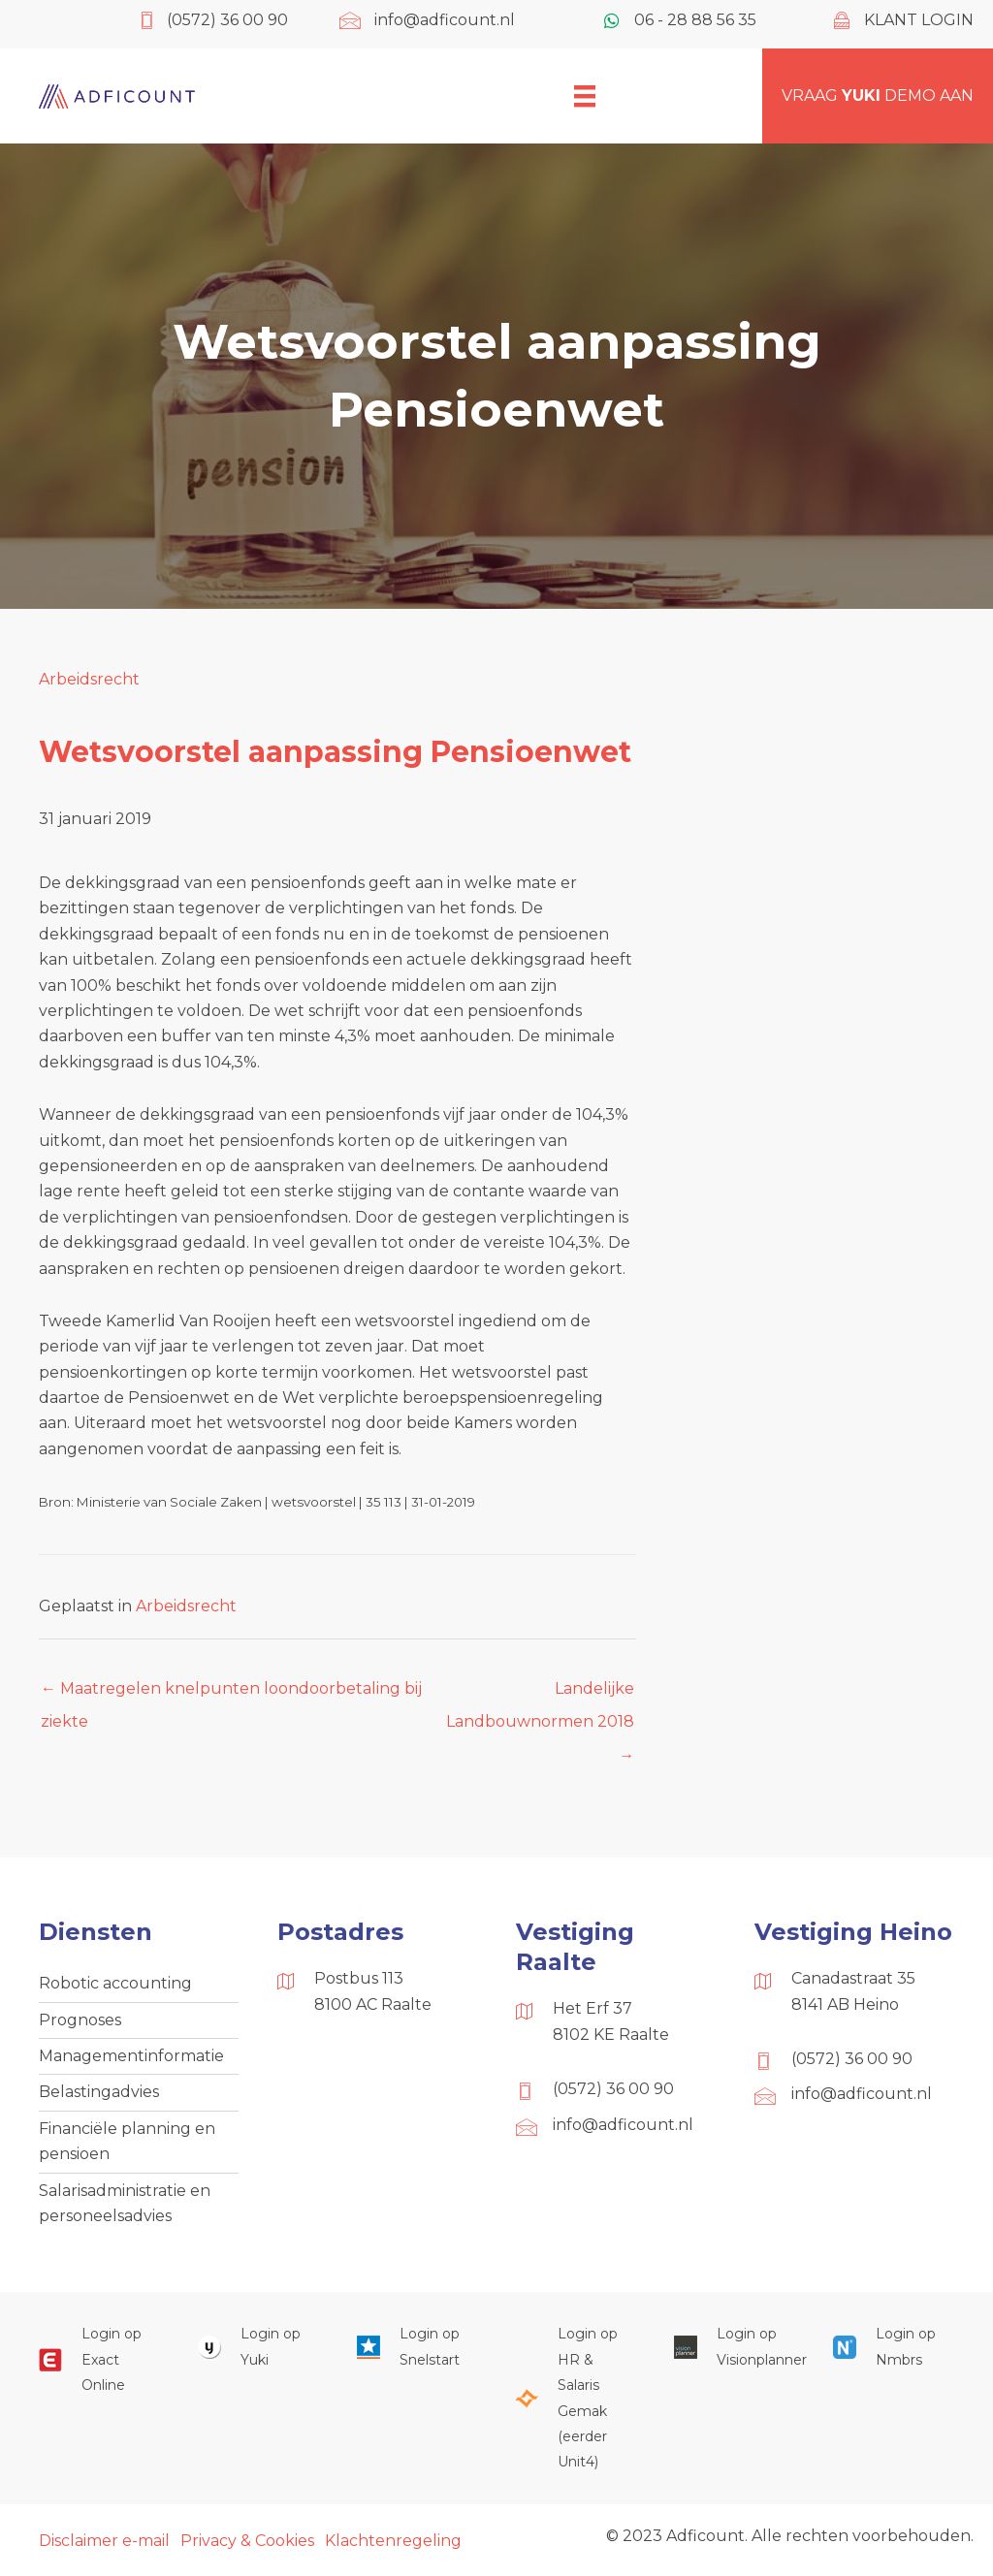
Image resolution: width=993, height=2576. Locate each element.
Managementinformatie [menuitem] (131, 2056)
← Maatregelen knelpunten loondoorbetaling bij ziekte (231, 1693)
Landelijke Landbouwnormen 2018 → (540, 1693)
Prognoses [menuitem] (80, 2020)
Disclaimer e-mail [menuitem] (104, 2540)
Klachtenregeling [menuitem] (393, 2540)
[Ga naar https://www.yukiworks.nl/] (258, 2346)
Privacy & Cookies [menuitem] (247, 2540)
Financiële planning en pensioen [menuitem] (127, 2141)
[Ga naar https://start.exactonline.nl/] (99, 2359)
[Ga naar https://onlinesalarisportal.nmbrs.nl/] (893, 2346)
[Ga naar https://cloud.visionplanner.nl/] (734, 2346)
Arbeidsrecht (89, 679)
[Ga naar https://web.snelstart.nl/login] (417, 2346)
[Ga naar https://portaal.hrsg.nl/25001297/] (575, 2397)
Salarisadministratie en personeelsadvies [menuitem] (124, 2203)
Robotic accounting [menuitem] (115, 1983)
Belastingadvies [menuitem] (99, 2092)
